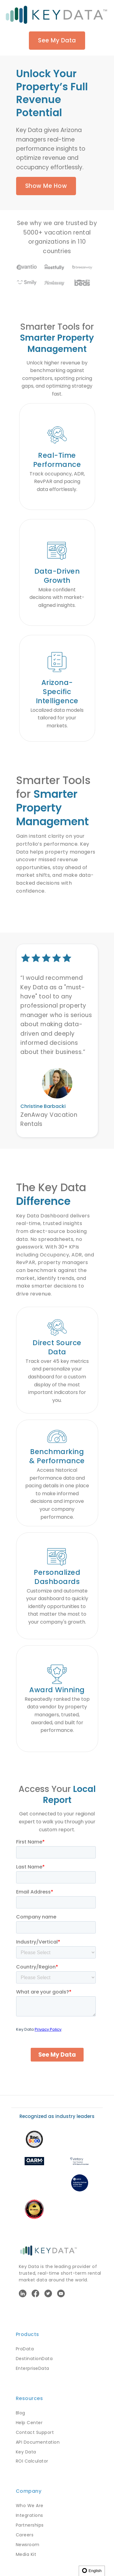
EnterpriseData (32, 2368)
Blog (20, 2413)
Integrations (29, 2515)
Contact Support (35, 2432)
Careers (25, 2535)
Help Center (29, 2423)
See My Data (57, 40)
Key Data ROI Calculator (32, 2456)
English (92, 2570)
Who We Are (29, 2506)
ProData (25, 2349)
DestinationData (34, 2359)
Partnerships (30, 2525)
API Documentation (38, 2442)
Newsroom (28, 2545)
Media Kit (26, 2554)
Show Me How (46, 186)
